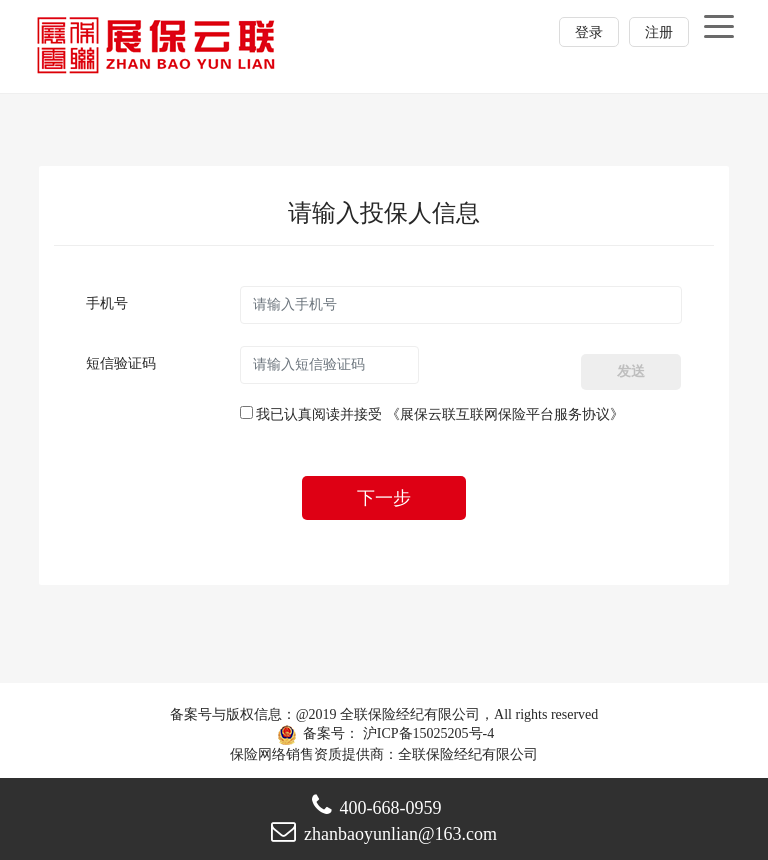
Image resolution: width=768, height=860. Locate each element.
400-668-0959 (377, 808)
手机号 (107, 303)
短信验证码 (121, 363)
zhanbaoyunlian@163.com (384, 834)
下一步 (384, 498)
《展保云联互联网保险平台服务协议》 (505, 414)
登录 (589, 32)
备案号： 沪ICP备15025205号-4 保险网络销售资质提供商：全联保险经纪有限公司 (384, 734)
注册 (659, 32)
